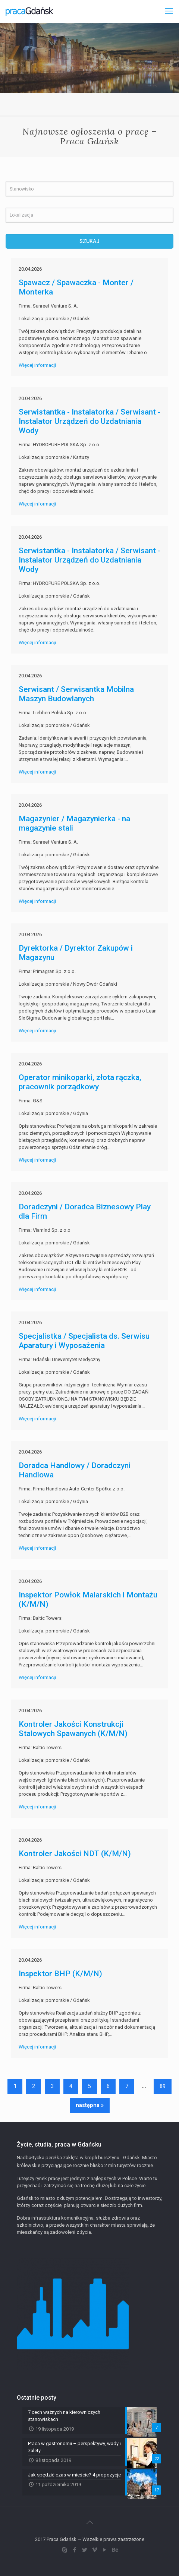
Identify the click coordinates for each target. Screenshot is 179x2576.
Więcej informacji (37, 365)
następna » (90, 2105)
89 (163, 2086)
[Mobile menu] (169, 11)
